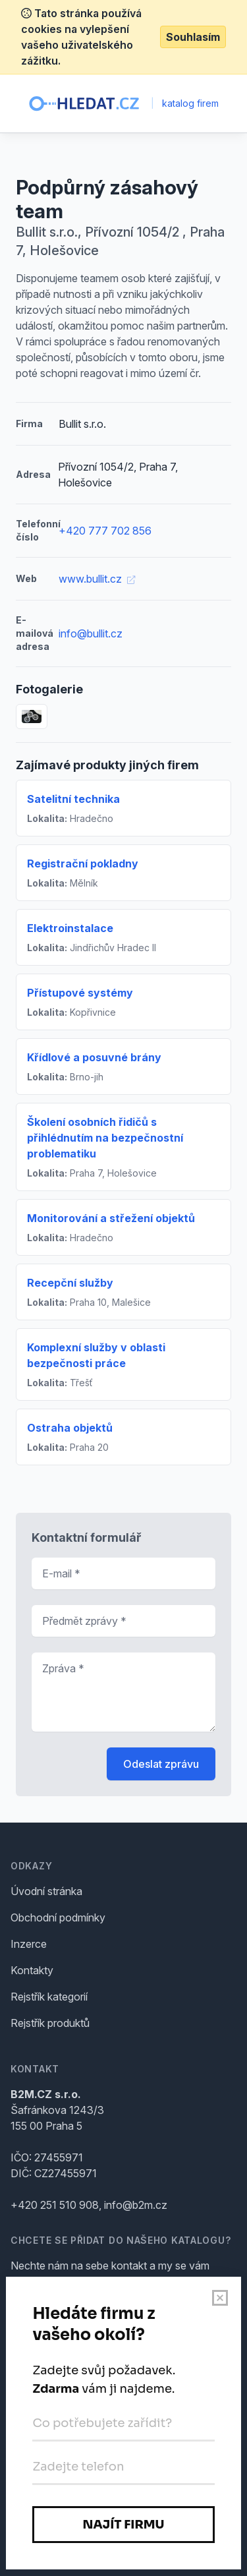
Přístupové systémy (80, 992)
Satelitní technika (73, 798)
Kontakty (32, 1970)
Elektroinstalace (70, 928)
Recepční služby (70, 1282)
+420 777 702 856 (105, 530)
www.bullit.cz (97, 578)
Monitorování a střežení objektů (111, 1218)
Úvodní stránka (46, 1891)
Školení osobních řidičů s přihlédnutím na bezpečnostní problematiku (105, 1137)
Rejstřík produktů (50, 2023)
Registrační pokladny (82, 863)
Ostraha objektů (70, 1427)
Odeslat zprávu (161, 1764)
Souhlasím (193, 37)
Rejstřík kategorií (49, 1996)
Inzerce (29, 1943)
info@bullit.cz (91, 633)
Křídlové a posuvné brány (94, 1057)
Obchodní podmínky (58, 1917)
